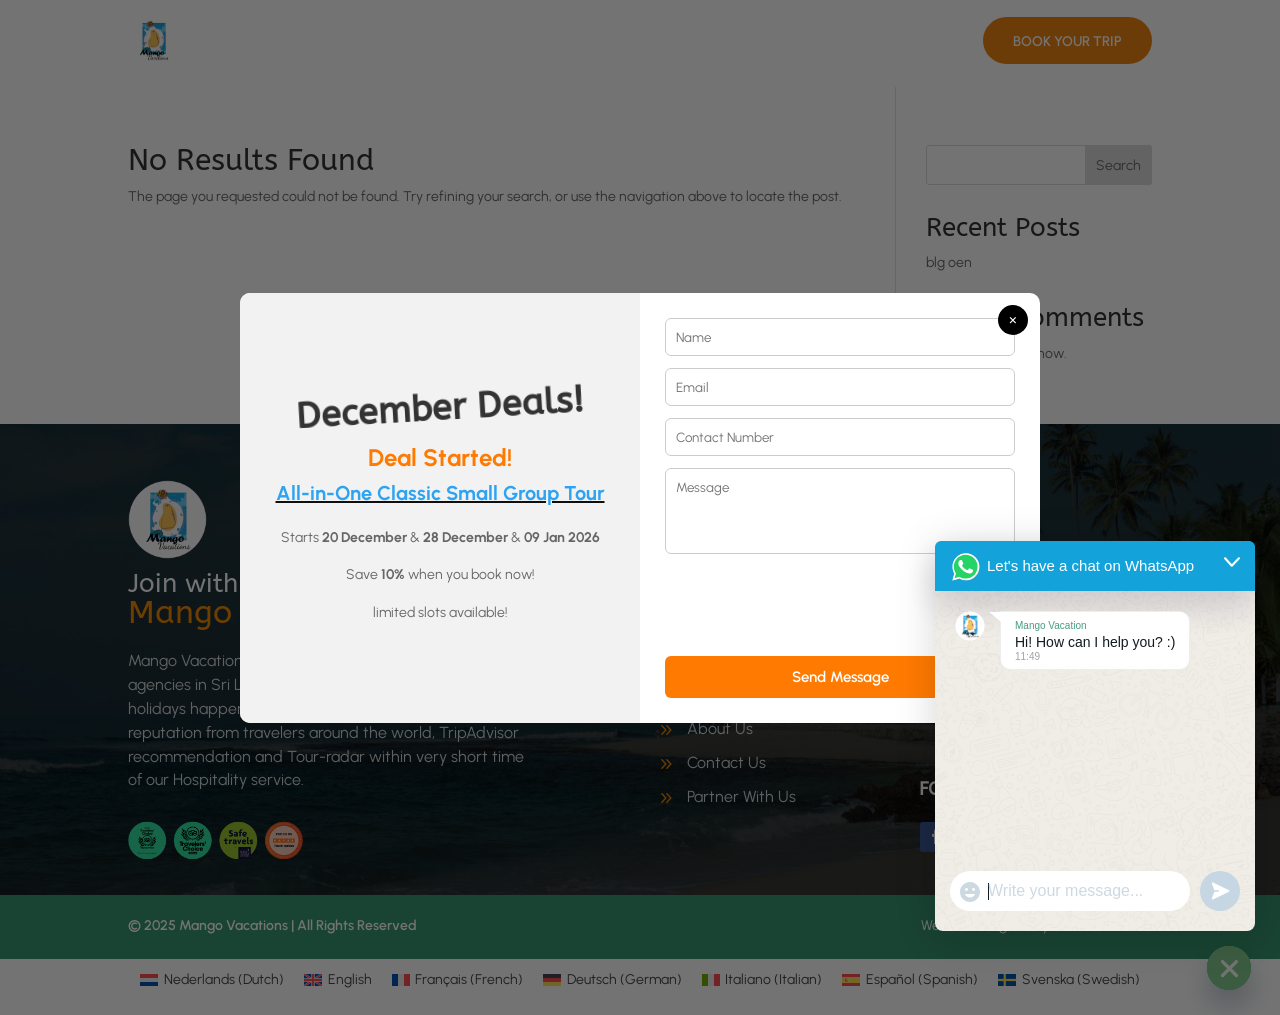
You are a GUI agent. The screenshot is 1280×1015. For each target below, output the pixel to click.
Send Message (840, 677)
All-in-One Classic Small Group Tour (440, 493)
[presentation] (817, 605)
